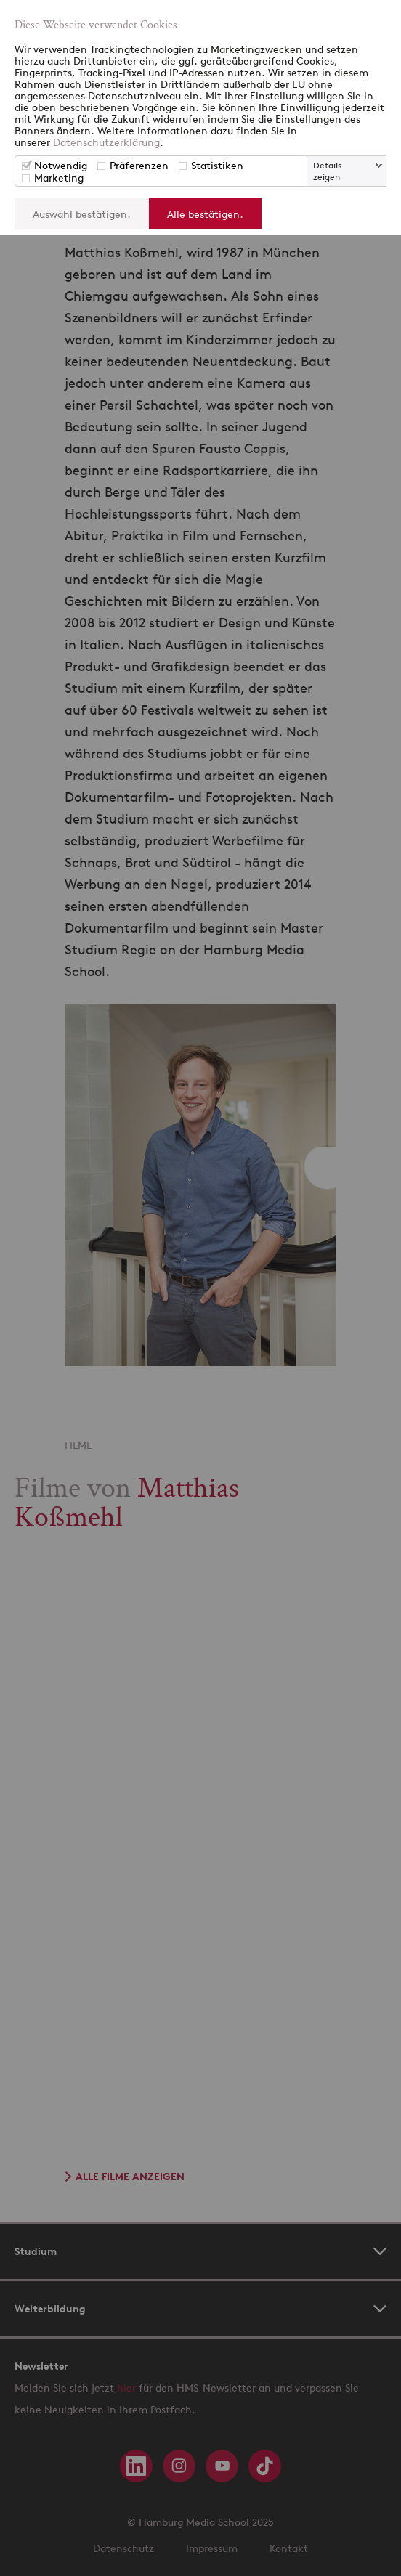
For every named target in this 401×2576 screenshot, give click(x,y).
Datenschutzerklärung (106, 142)
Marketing (59, 177)
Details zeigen (327, 171)
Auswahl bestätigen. (82, 214)
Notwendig (60, 165)
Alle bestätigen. (205, 214)
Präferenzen (139, 165)
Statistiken (217, 165)
